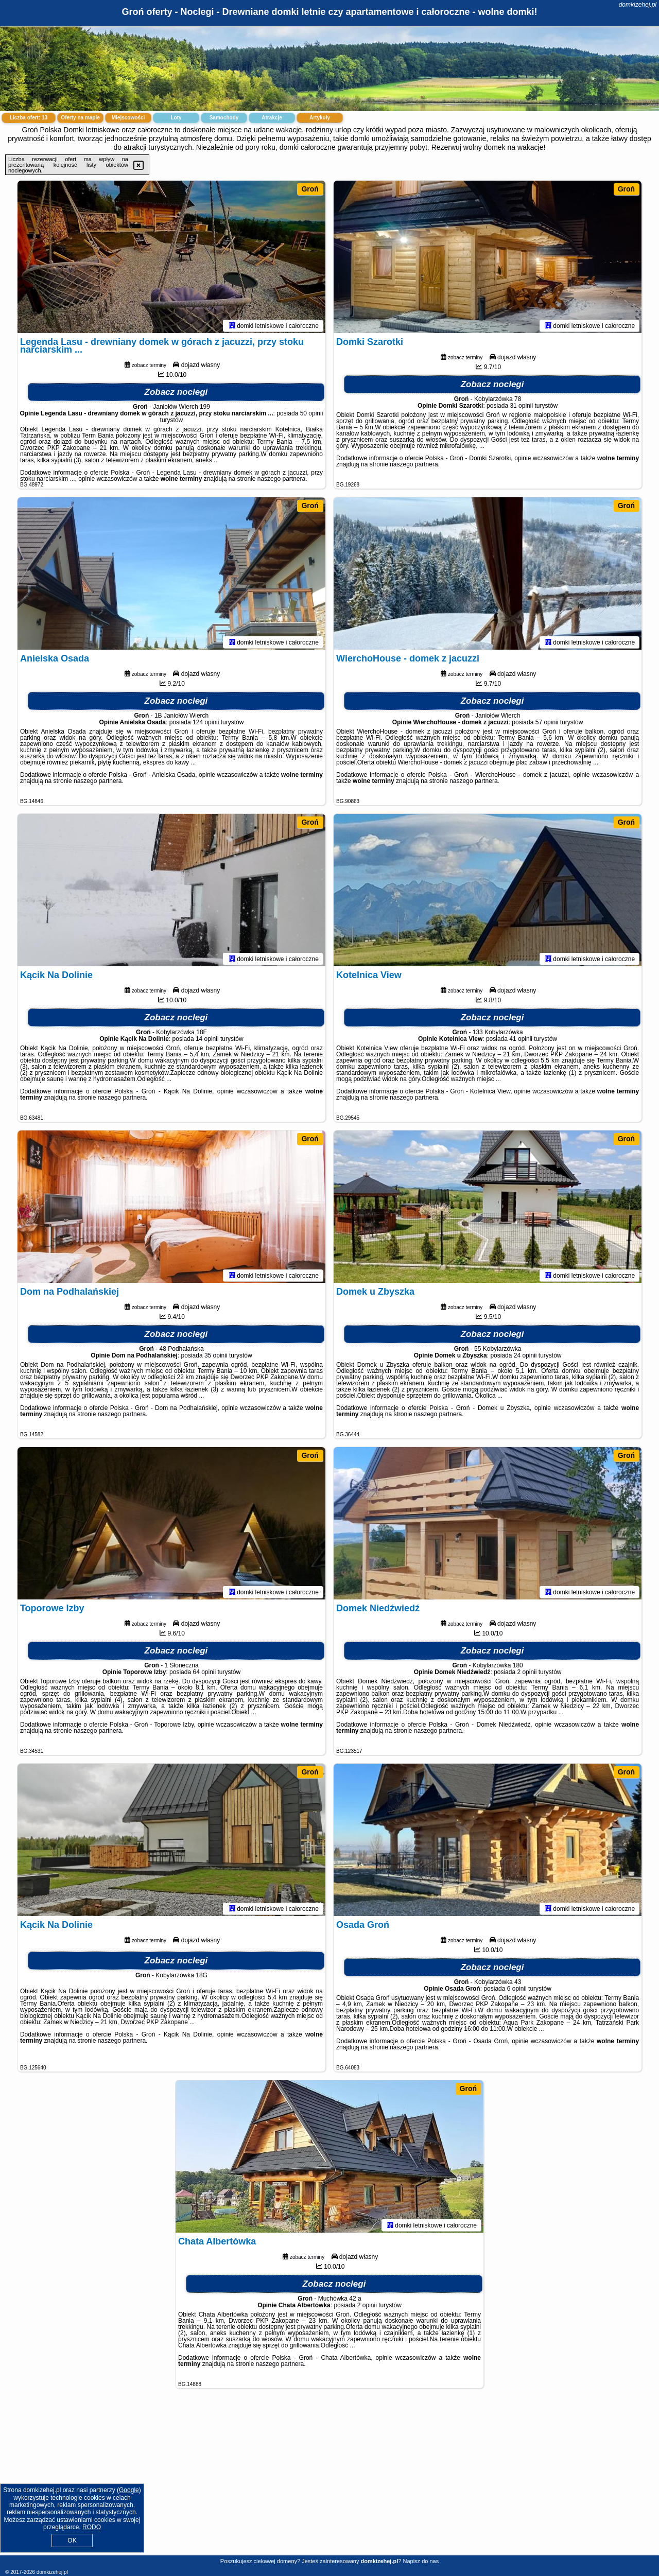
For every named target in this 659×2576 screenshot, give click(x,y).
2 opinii (526, 1674)
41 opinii (520, 1041)
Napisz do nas (421, 2561)
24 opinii (525, 1357)
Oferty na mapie (80, 117)
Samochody (224, 117)
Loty (175, 117)
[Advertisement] (329, 2480)
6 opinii (517, 1990)
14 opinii (207, 1041)
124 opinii (206, 724)
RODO (91, 2527)
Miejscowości (128, 117)
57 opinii (547, 724)
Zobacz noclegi (176, 394)
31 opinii (521, 407)
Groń (309, 189)
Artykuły (319, 117)
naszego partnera (281, 480)
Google (129, 2490)
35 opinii (216, 1357)
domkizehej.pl (637, 4)
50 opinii (311, 415)
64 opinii (204, 1674)
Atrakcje (272, 117)
